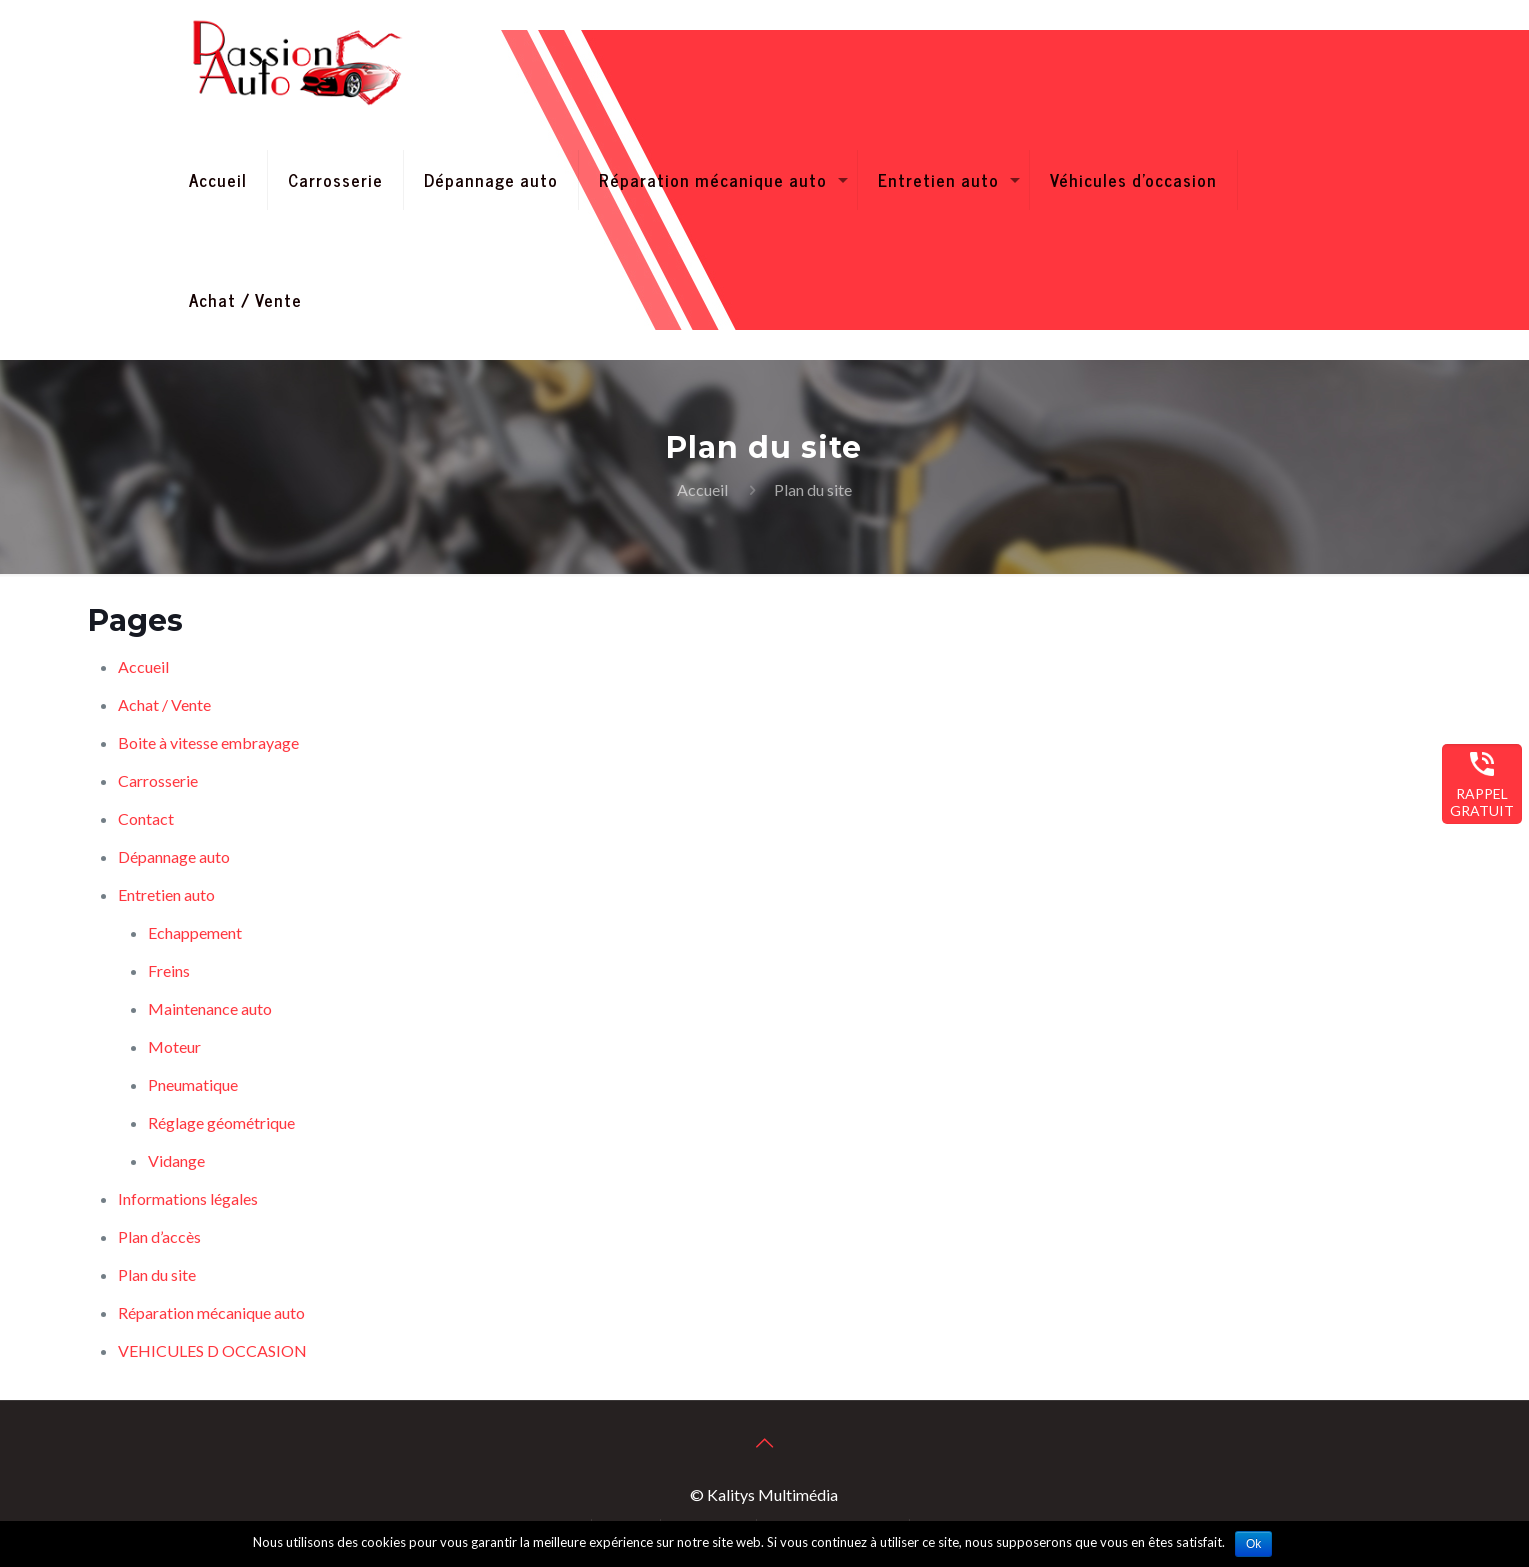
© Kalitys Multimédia (764, 1494)
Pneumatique (193, 1084)
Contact (146, 818)
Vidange (176, 1160)
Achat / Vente (164, 704)
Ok (1253, 1544)
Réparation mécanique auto (211, 1312)
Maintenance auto (210, 1008)
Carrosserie (158, 780)
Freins (169, 970)
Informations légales (188, 1198)
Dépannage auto (174, 856)
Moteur (174, 1046)
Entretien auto (166, 894)
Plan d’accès (159, 1236)
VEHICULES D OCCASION (212, 1350)
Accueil (702, 489)
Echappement (195, 932)
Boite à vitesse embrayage (208, 742)
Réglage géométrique (221, 1122)
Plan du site (157, 1274)
